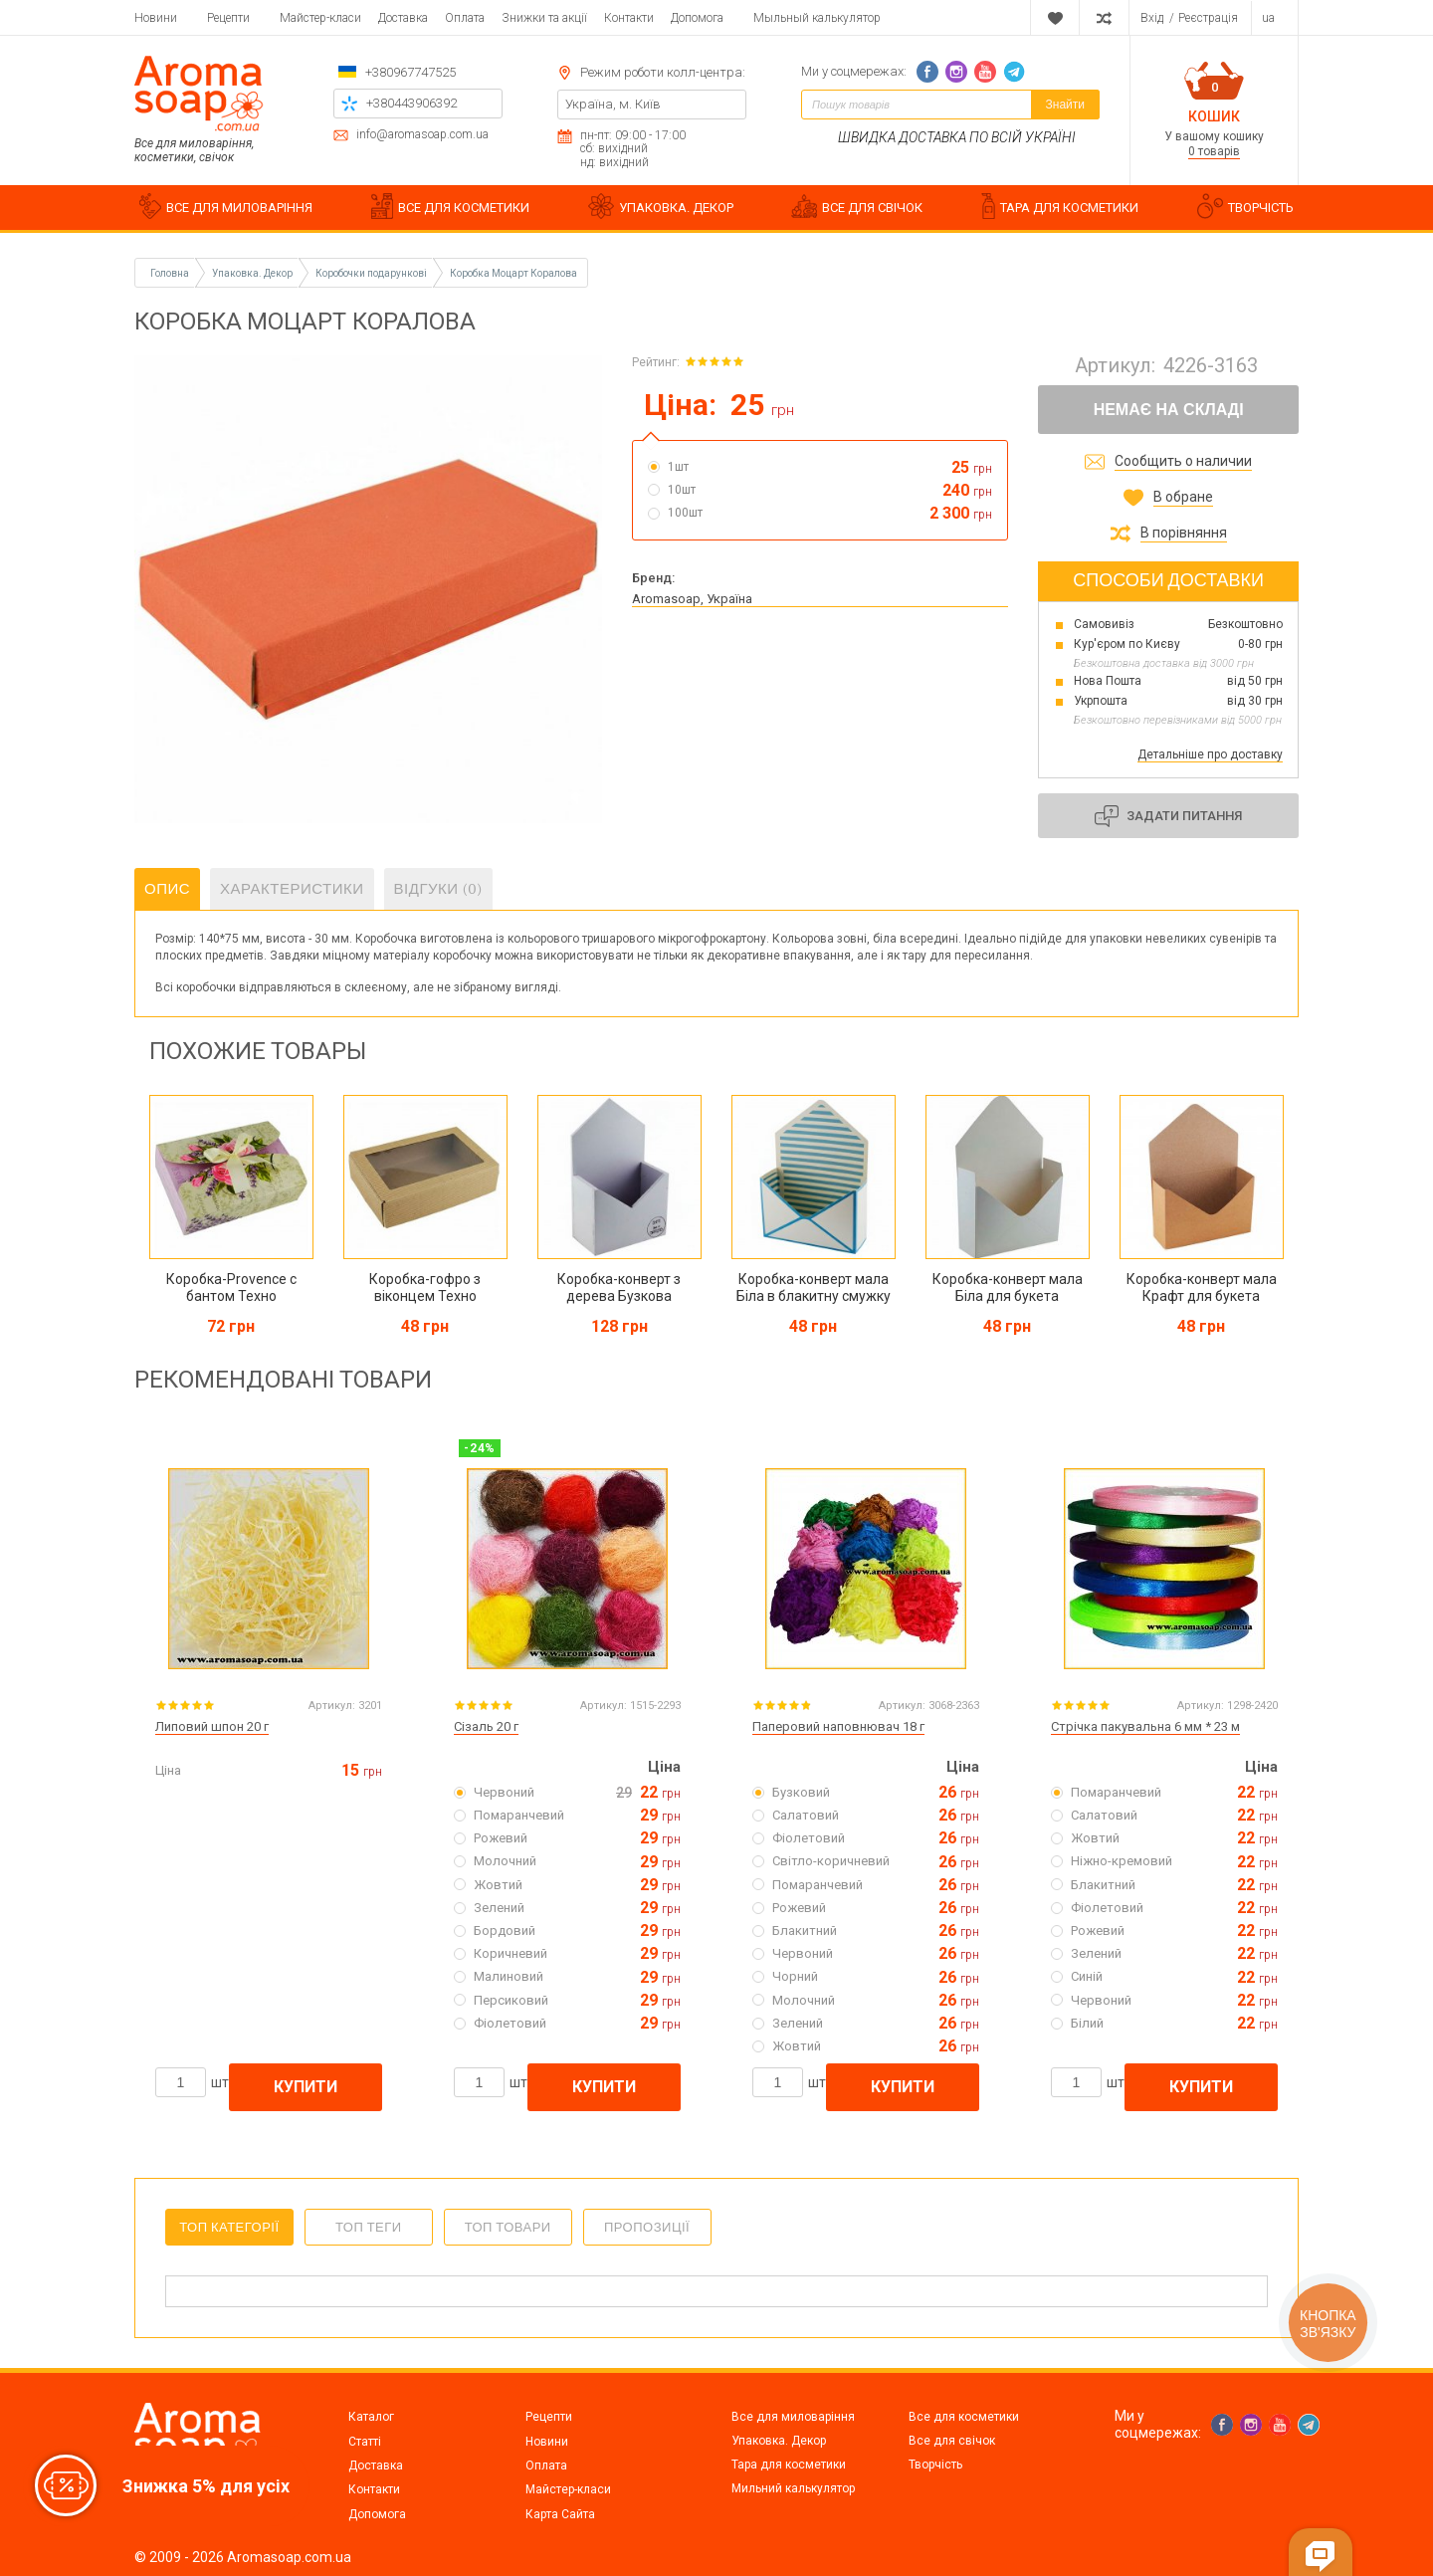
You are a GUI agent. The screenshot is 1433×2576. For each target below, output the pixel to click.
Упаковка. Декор (778, 2441)
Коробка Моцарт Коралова (513, 273)
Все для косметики (964, 2417)
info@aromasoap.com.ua (422, 134)
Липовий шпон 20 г (212, 1726)
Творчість (935, 2464)
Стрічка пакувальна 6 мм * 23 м (1145, 1726)
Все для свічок (952, 2441)
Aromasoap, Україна (692, 598)
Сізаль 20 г (486, 1726)
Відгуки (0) (439, 889)
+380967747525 (410, 72)
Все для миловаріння (793, 2417)
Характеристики (292, 889)
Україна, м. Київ (613, 104)
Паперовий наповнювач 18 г (838, 1726)
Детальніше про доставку (1210, 754)
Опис (167, 889)
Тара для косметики (788, 2464)
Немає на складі (1169, 409)
